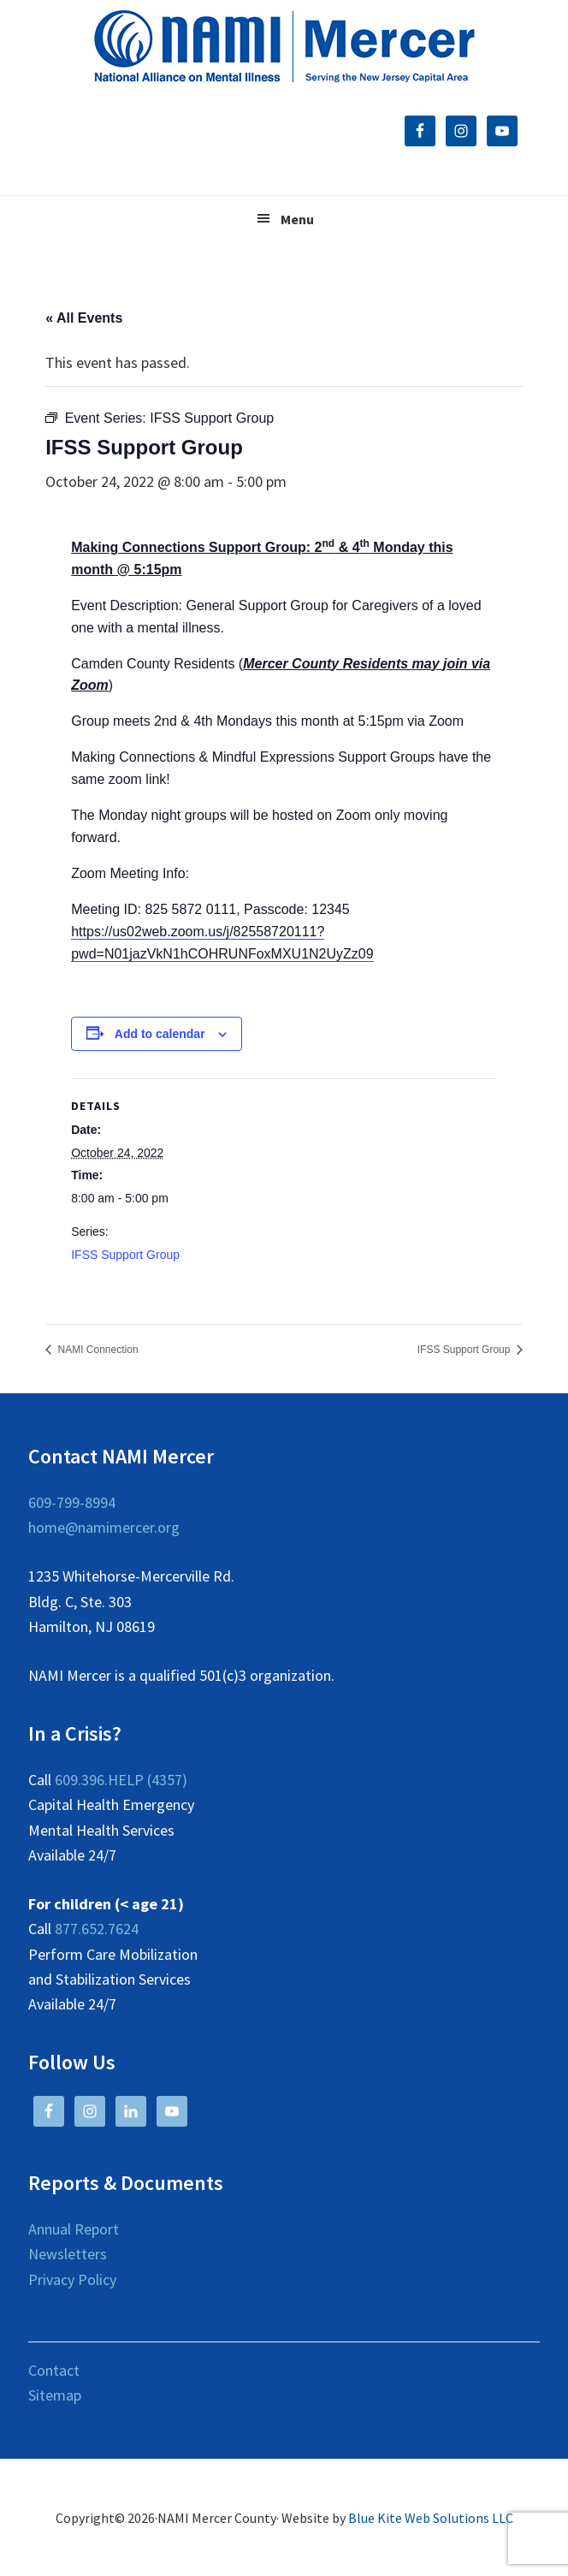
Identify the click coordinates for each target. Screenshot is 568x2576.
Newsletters (67, 2254)
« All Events (83, 318)
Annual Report (73, 2229)
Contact (54, 2370)
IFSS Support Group (125, 1254)
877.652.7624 (97, 1928)
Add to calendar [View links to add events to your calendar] (160, 1034)
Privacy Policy (72, 2279)
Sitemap (54, 2395)
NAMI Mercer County (284, 47)
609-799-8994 (71, 1502)
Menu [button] (297, 219)
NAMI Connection (96, 1350)
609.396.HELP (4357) (121, 1780)
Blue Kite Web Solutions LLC (430, 2517)
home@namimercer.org (104, 1527)
